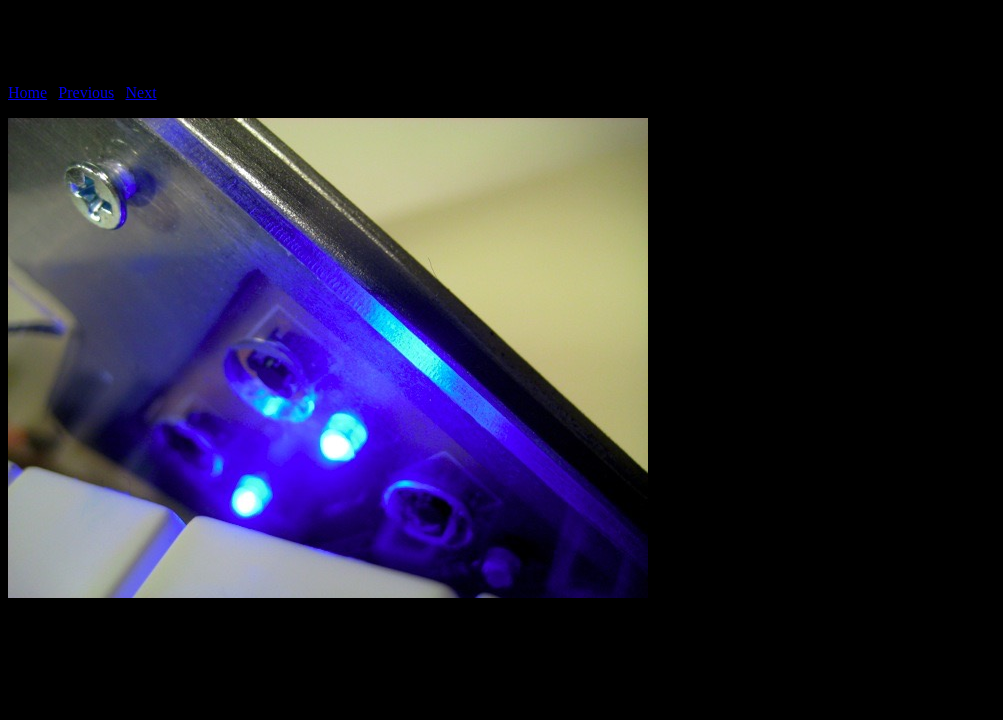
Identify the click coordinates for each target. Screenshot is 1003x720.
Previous (86, 92)
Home (27, 92)
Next (141, 92)
